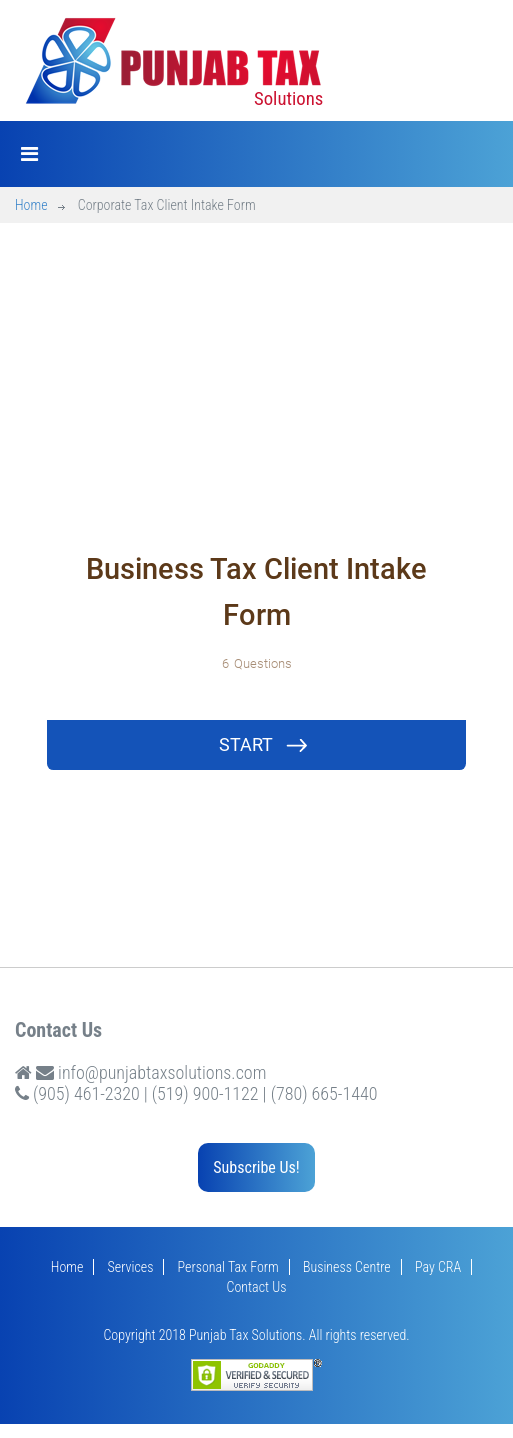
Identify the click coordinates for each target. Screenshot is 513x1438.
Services (131, 1267)
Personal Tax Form (228, 1267)
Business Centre (347, 1267)
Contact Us (257, 1287)
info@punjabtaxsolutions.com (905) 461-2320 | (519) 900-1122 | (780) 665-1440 (196, 1083)
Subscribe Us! (256, 1167)
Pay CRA (438, 1267)
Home (31, 205)
